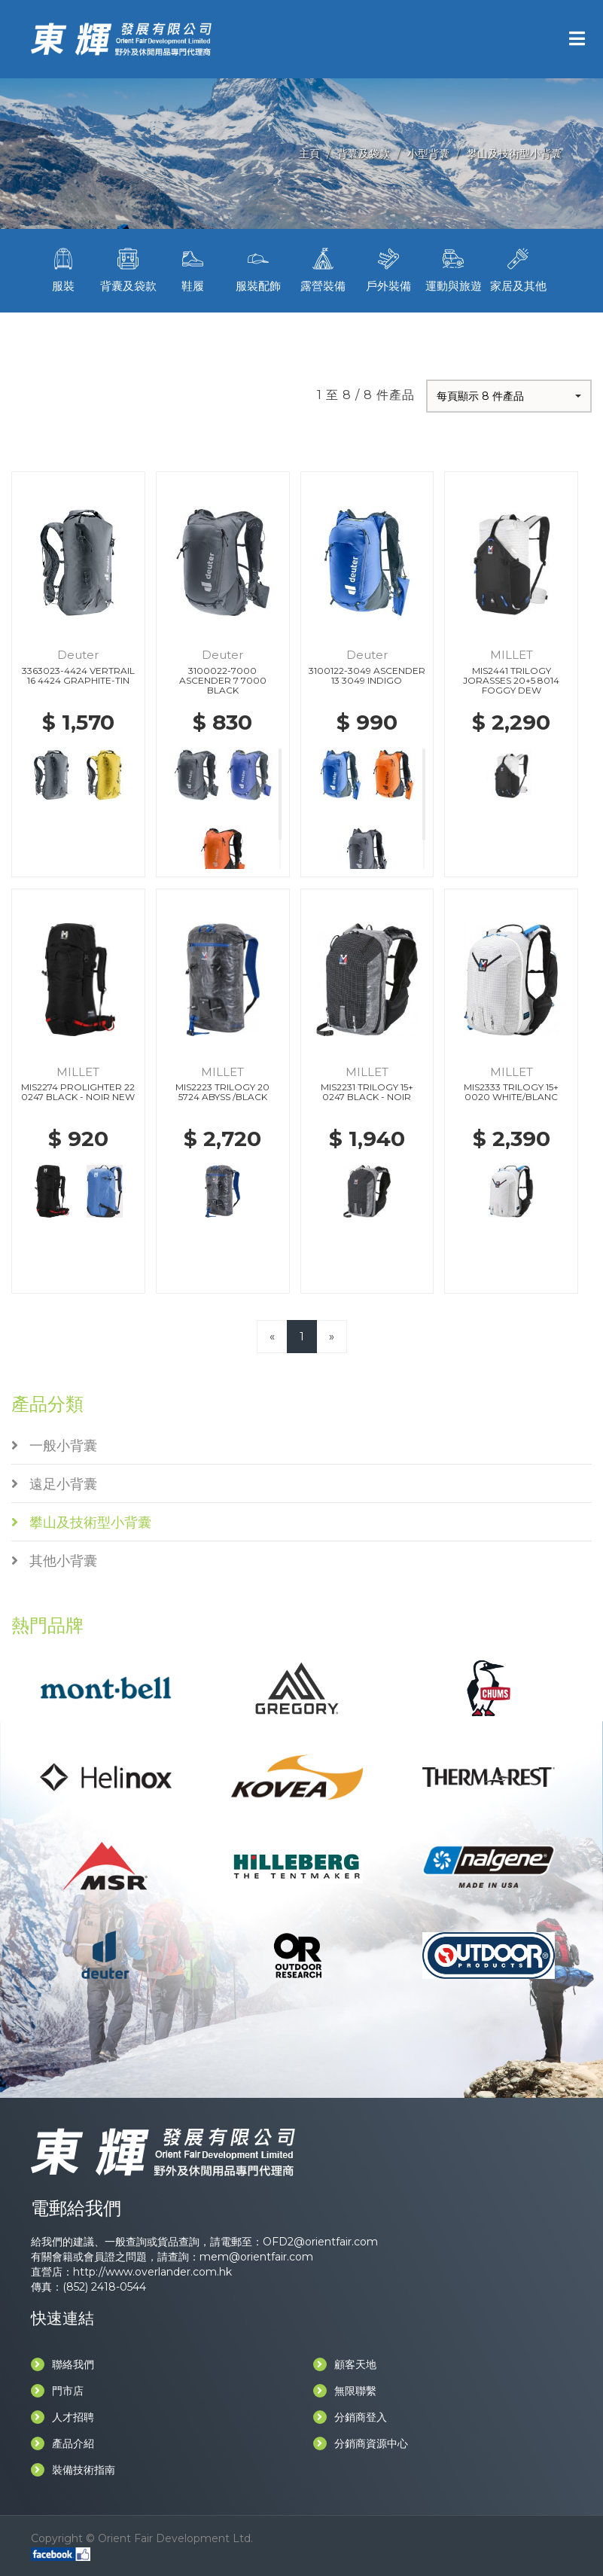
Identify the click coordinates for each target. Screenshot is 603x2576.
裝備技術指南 (73, 2470)
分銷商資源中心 (360, 2443)
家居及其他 (518, 268)
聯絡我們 (62, 2364)
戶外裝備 (387, 268)
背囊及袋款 (363, 153)
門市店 (57, 2391)
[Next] (331, 1336)
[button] (509, 396)
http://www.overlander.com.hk (152, 2272)
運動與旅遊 (453, 268)
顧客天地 (344, 2364)
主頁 (309, 153)
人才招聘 (62, 2417)
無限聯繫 (344, 2391)
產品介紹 (62, 2443)
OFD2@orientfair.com (320, 2241)
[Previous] (272, 1336)
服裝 (63, 268)
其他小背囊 (54, 1561)
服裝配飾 (258, 268)
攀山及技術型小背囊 (514, 153)
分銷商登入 (350, 2417)
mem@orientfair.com (256, 2257)
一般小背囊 (54, 1445)
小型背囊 (428, 153)
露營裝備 (323, 268)
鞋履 (192, 268)
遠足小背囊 (54, 1484)
